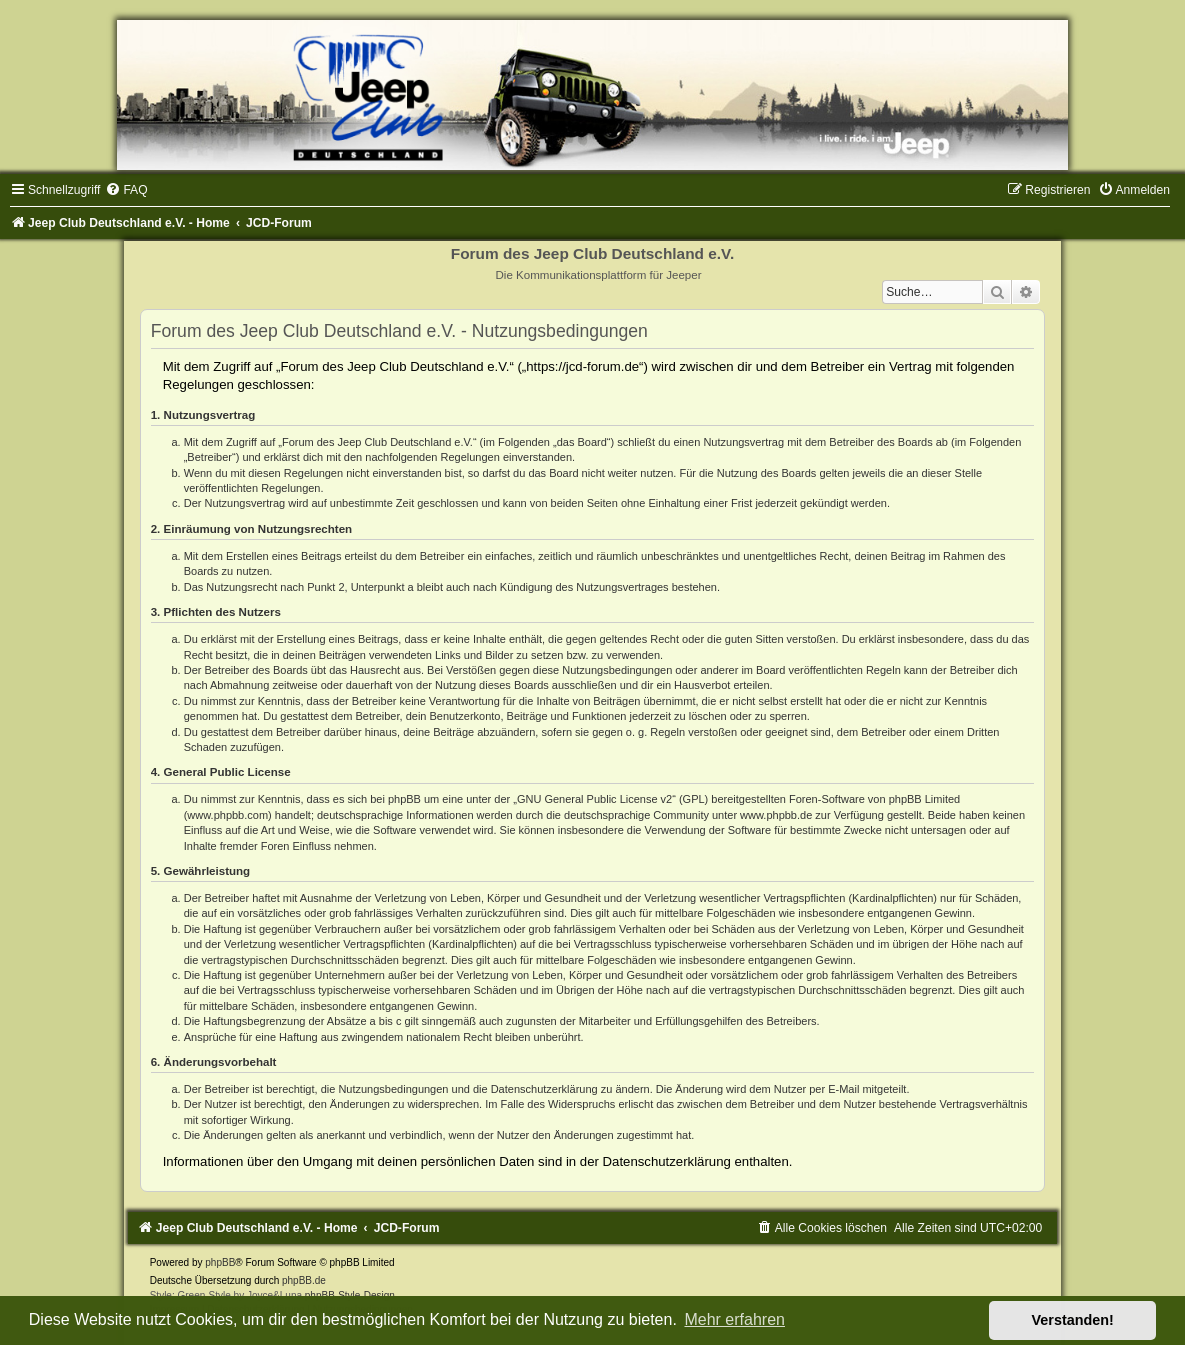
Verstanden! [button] (1073, 1320)
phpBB (220, 1262)
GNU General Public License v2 (594, 799)
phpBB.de (304, 1280)
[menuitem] (126, 190)
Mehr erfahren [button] (734, 1319)
